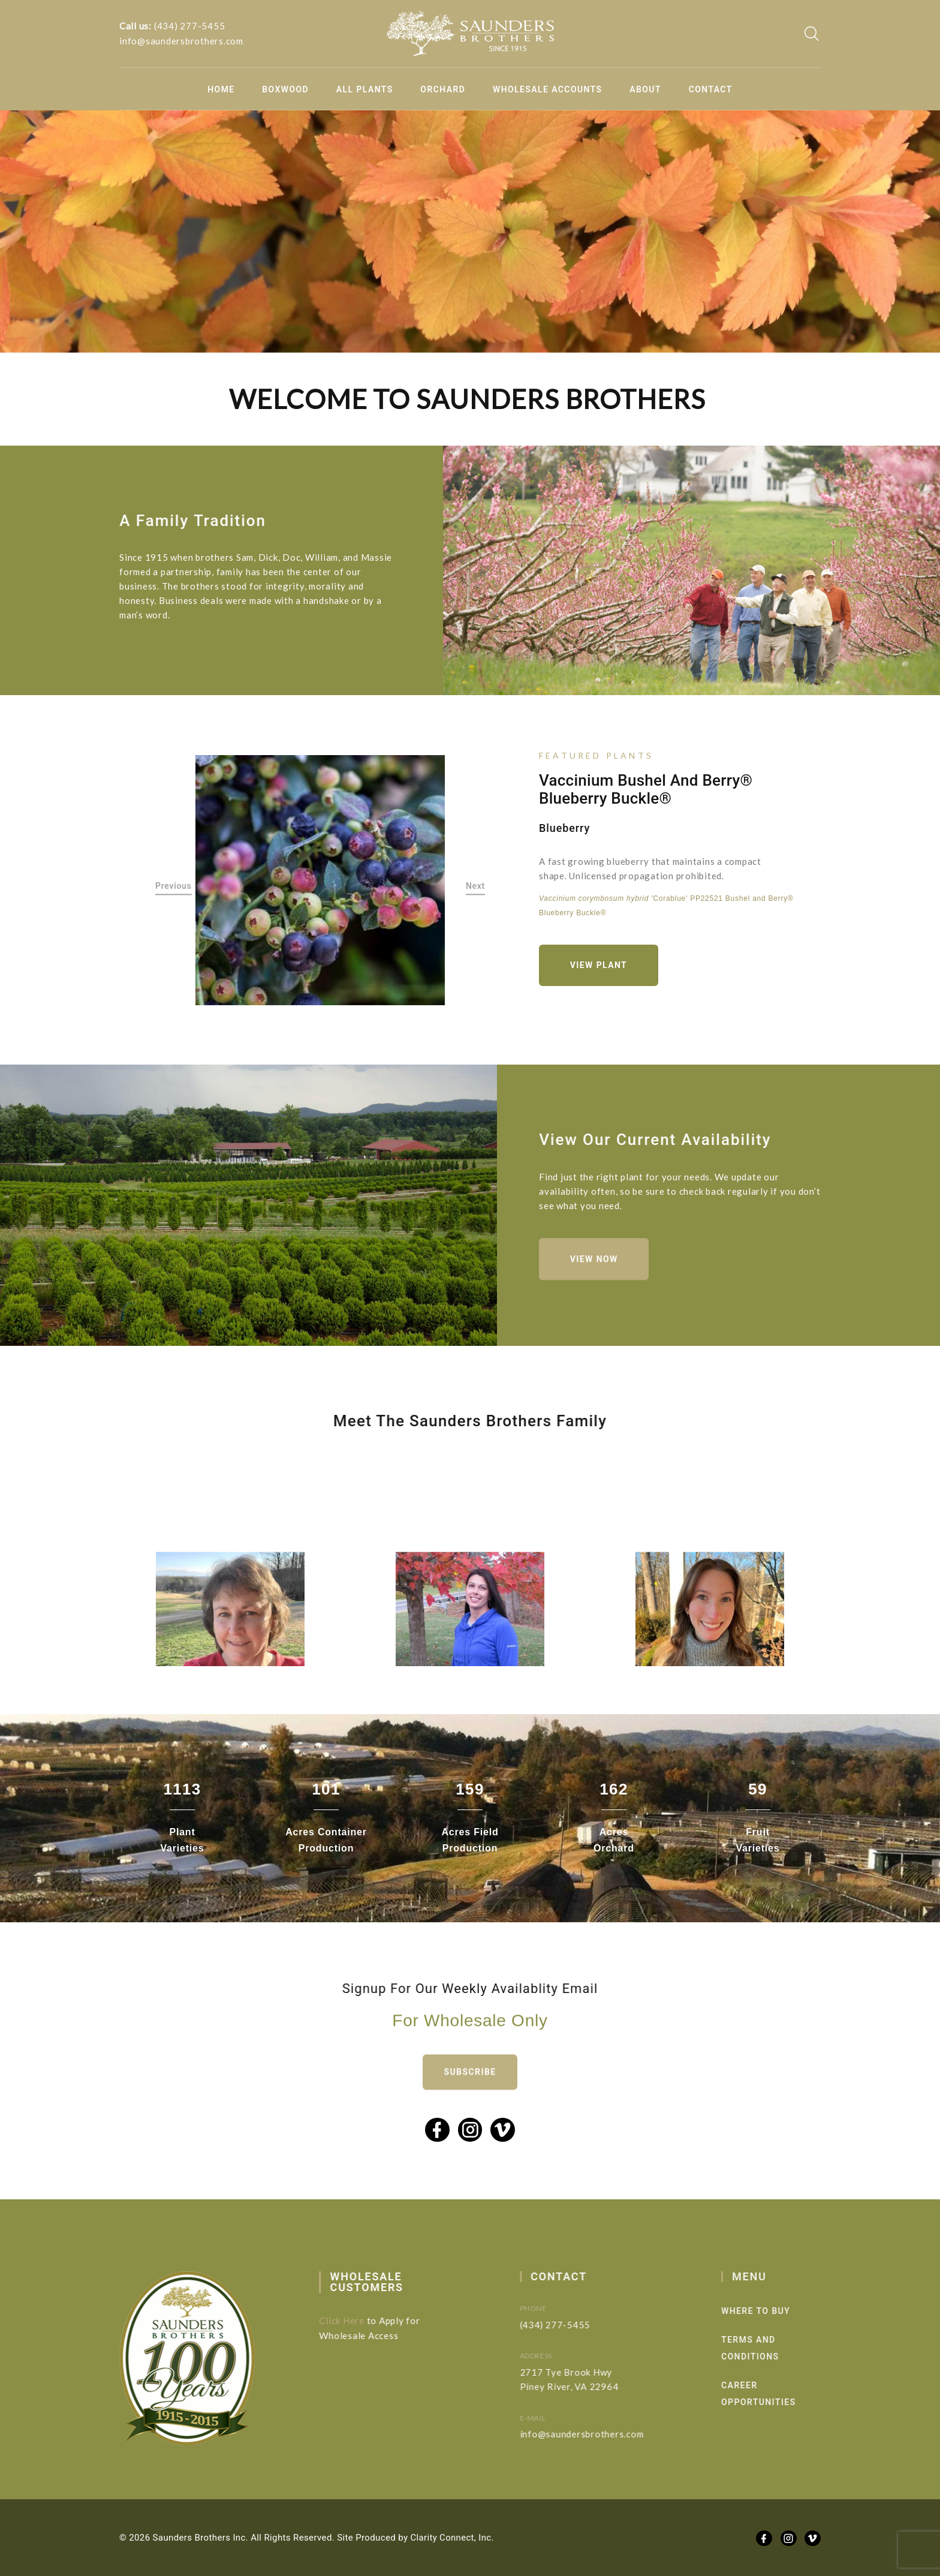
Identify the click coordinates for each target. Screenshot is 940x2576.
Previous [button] (173, 886)
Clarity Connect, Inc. (453, 2538)
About (645, 89)
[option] (320, 880)
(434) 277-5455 (189, 26)
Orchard (442, 89)
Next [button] (475, 886)
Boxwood (285, 89)
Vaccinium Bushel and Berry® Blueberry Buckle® (645, 789)
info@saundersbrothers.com (181, 40)
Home (220, 89)
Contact (711, 89)
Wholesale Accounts (547, 89)
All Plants (364, 89)
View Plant (598, 965)
